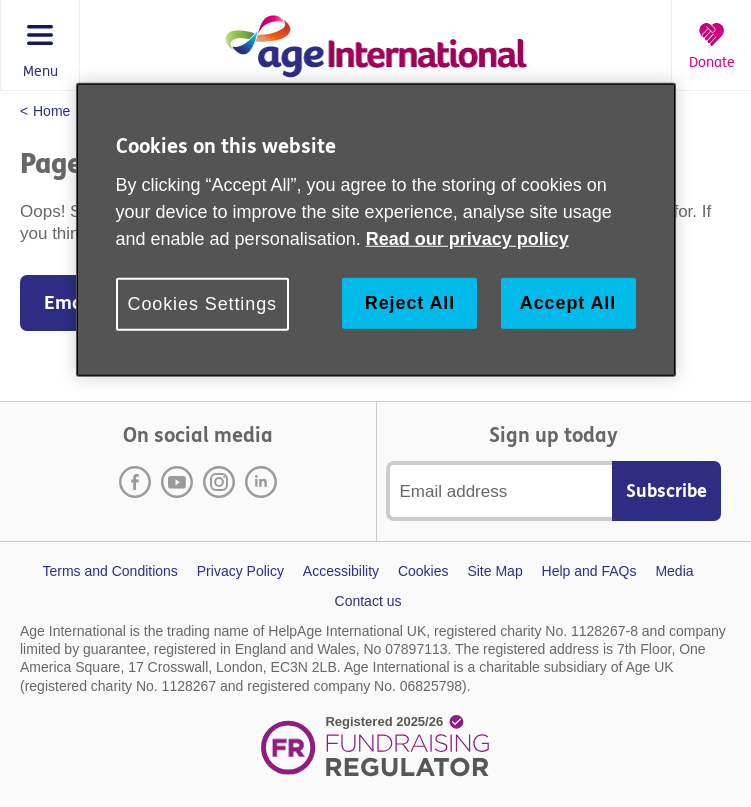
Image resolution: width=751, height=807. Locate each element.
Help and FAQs (589, 571)
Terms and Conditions (109, 571)
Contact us (368, 601)
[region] (376, 230)
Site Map (494, 571)
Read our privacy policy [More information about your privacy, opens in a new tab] (467, 239)
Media (674, 571)
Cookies (423, 571)
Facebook (135, 482)
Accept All (568, 303)
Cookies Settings (202, 304)
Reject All (410, 303)
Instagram (219, 482)
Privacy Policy (240, 571)
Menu (40, 72)
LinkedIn (261, 482)
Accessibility (341, 571)
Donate (712, 63)
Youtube (177, 482)
